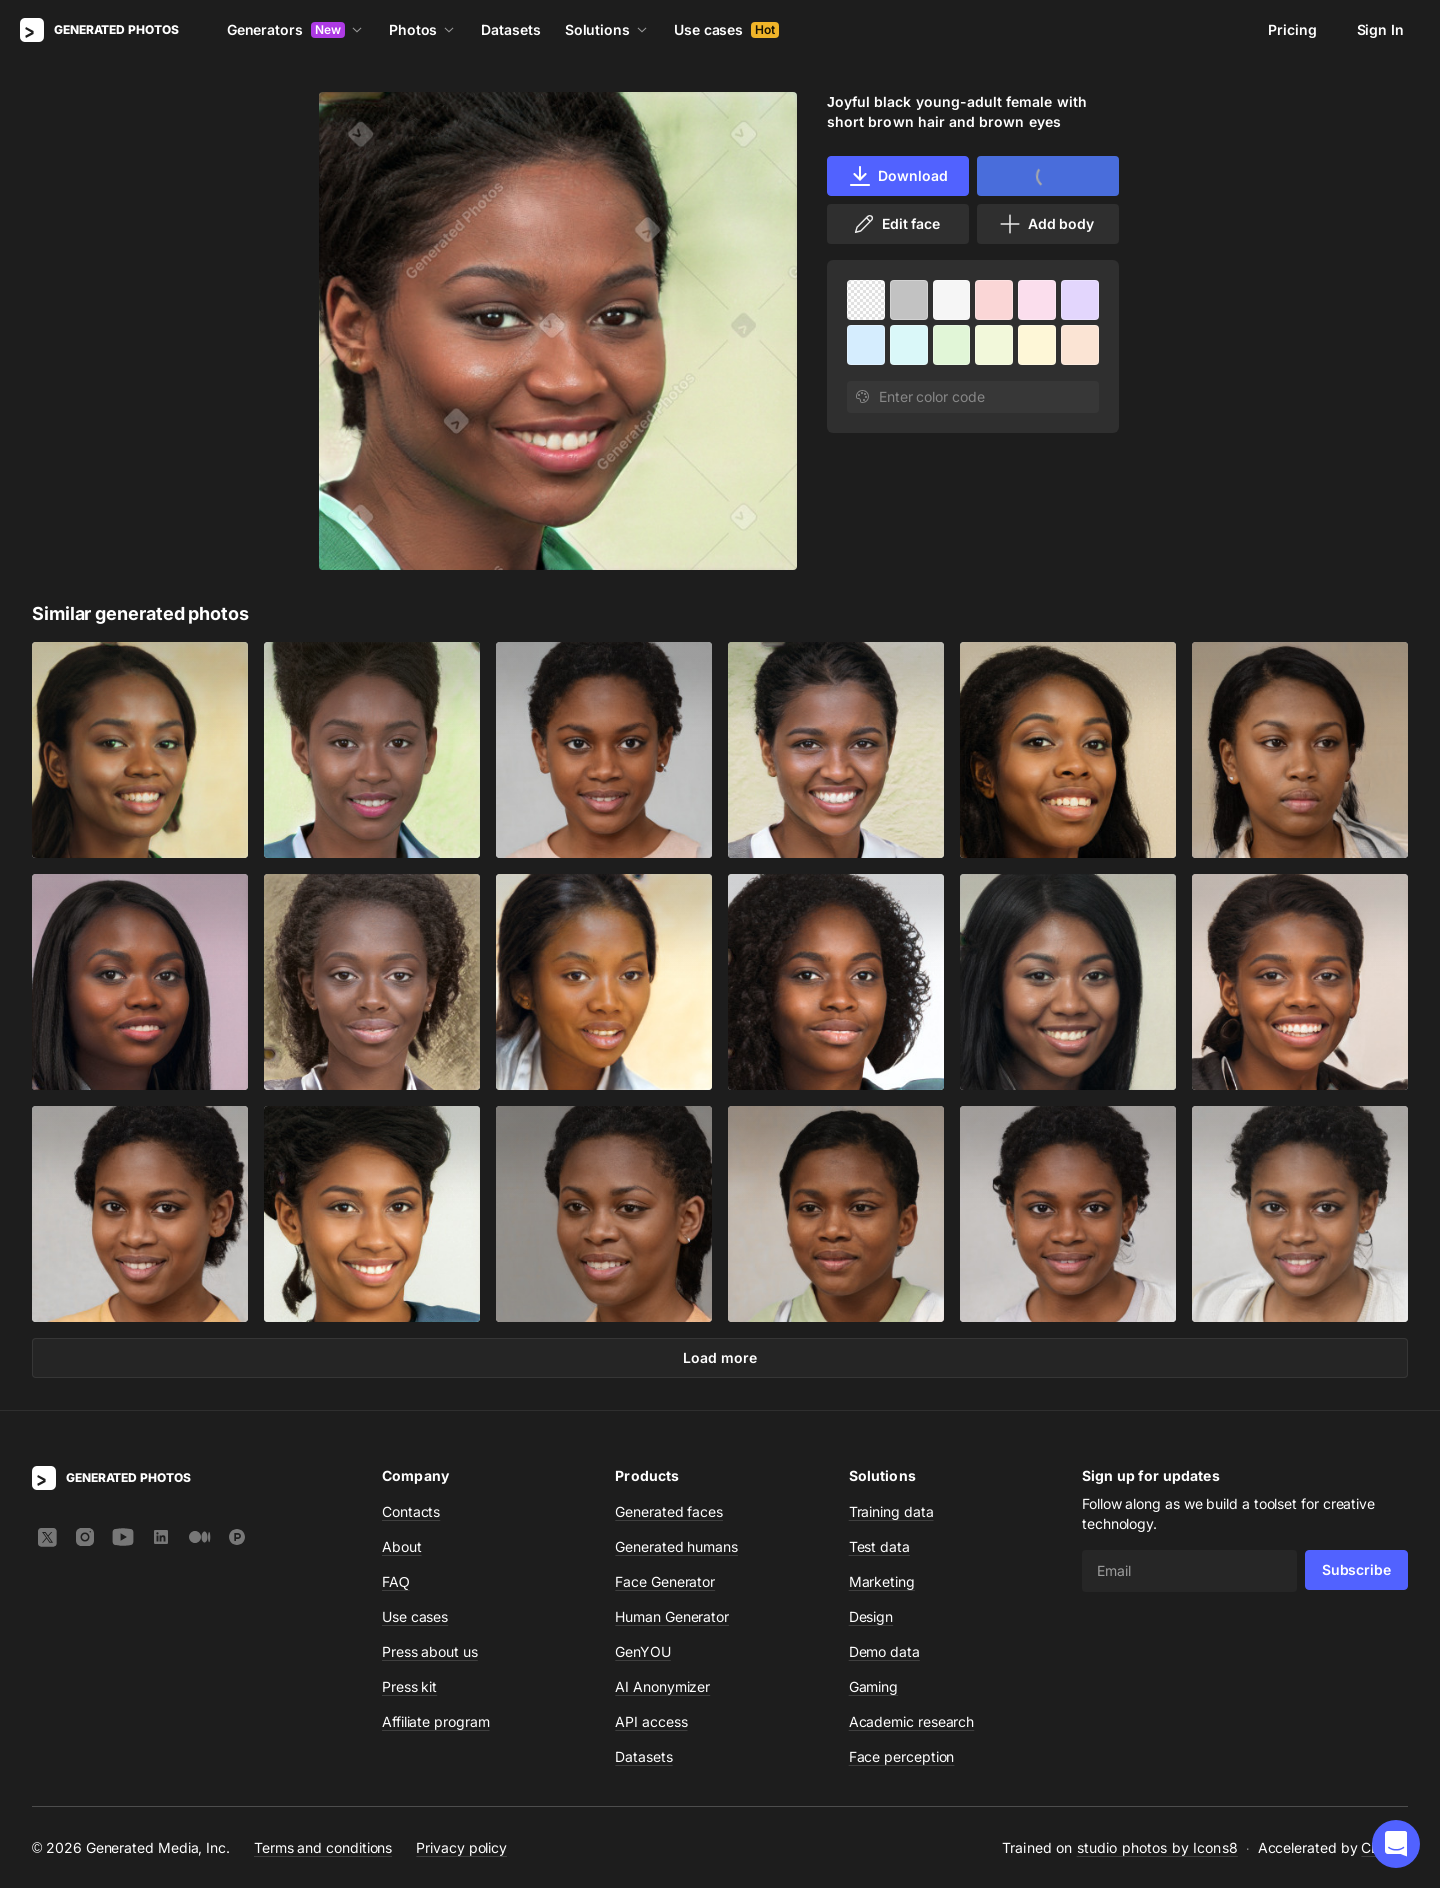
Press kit (409, 1686)
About (402, 1546)
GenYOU (643, 1651)
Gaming (874, 1686)
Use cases (726, 29)
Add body (1046, 224)
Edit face (896, 224)
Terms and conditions (323, 1847)
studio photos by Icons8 (1157, 1847)
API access (651, 1721)
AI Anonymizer (662, 1686)
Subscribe (1356, 1569)
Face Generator (665, 1581)
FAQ (396, 1581)
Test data (879, 1546)
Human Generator (672, 1616)
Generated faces (669, 1511)
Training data (891, 1511)
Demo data (884, 1651)
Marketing (882, 1581)
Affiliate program (436, 1721)
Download (897, 176)
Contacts (411, 1511)
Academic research (912, 1721)
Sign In (1380, 29)
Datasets (510, 29)
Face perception (902, 1756)
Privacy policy (461, 1847)
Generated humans (676, 1546)
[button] (1396, 1844)
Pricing (1292, 29)
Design (871, 1616)
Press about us (430, 1651)
